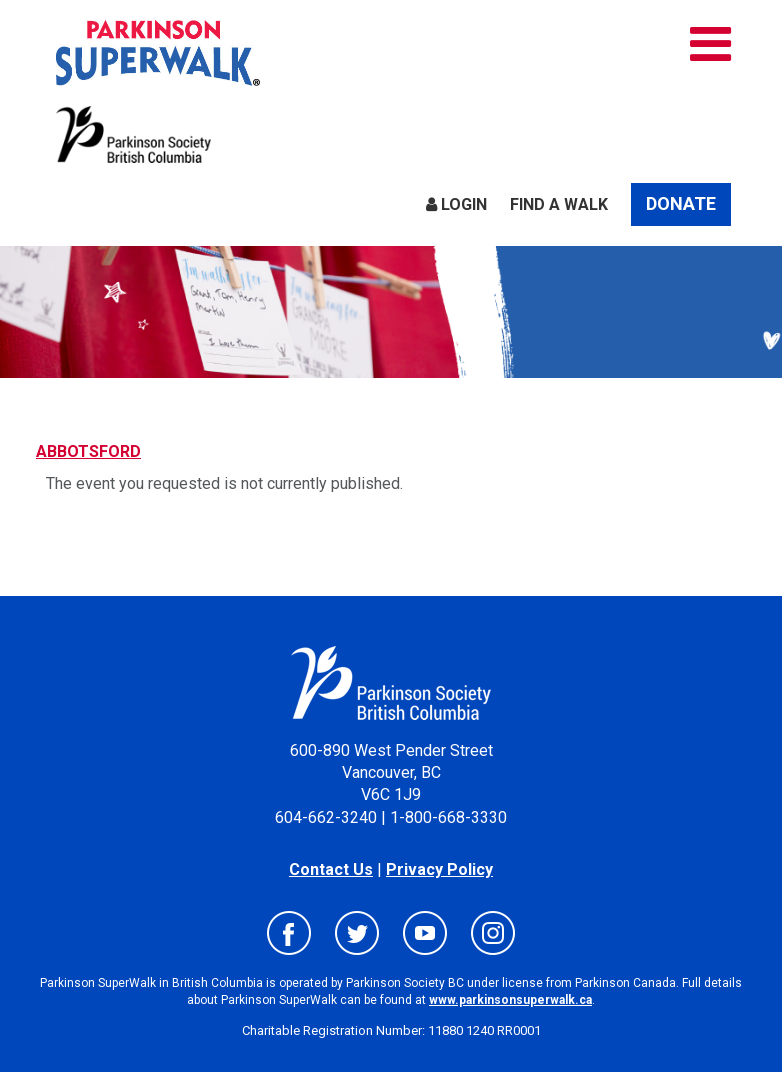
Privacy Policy (439, 869)
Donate (681, 203)
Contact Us (331, 869)
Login (456, 204)
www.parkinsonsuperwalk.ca (510, 1000)
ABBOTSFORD (88, 451)
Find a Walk (559, 204)
